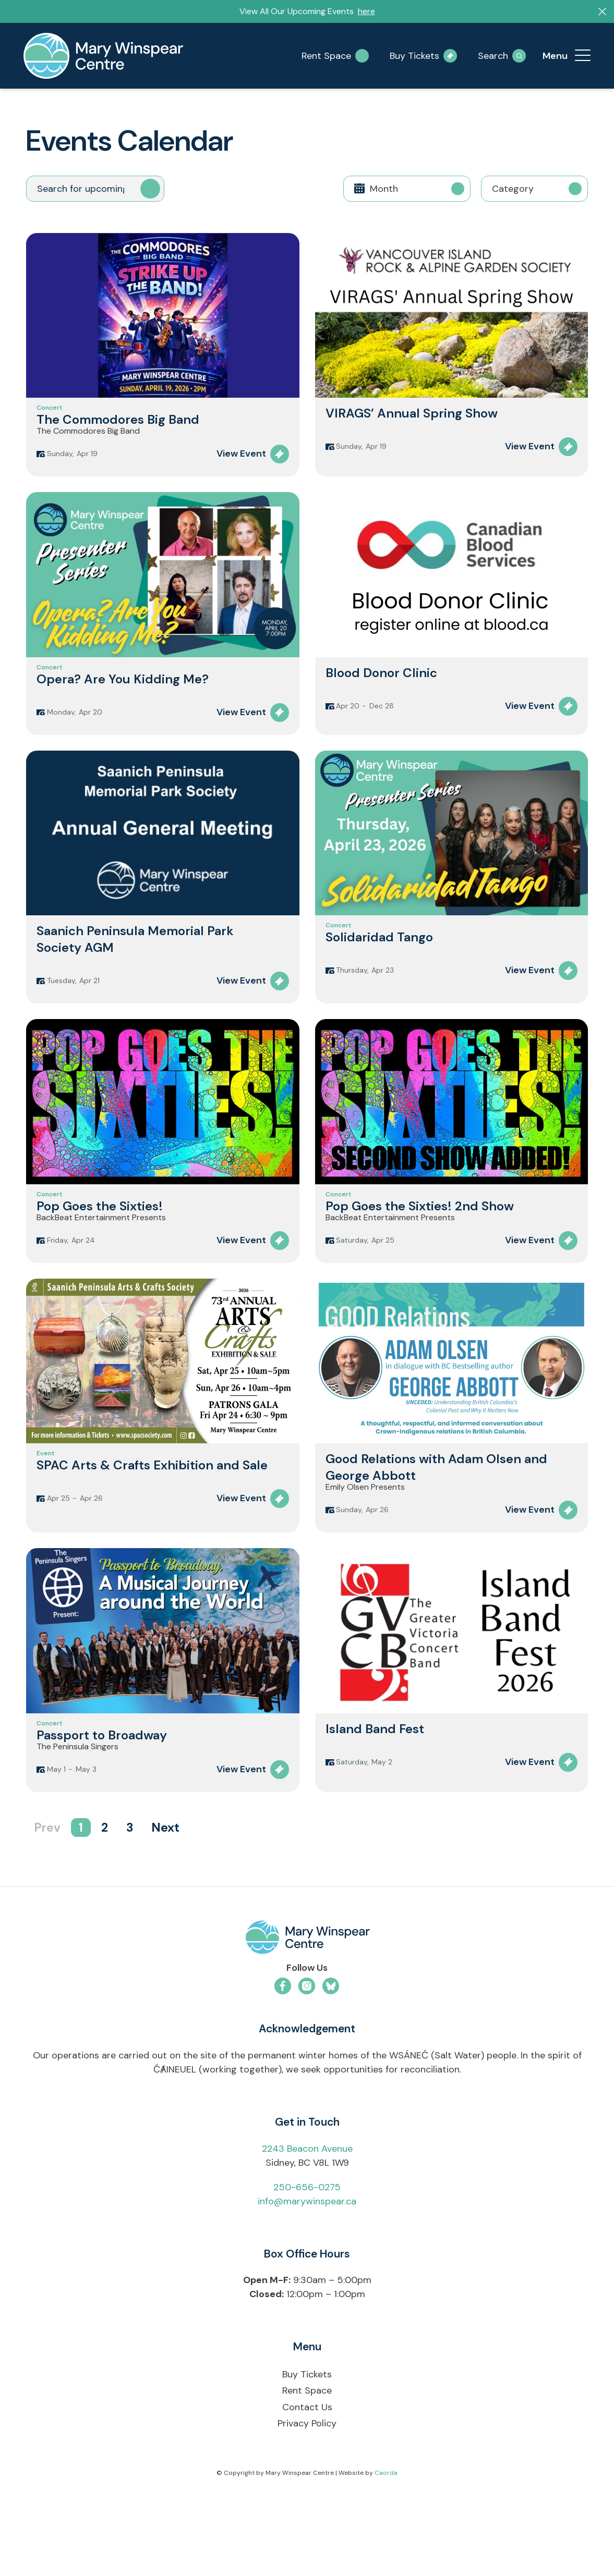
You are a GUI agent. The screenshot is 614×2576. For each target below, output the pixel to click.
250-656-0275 (307, 2254)
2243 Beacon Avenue (307, 2216)
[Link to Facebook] (283, 2053)
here (366, 11)
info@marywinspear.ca (307, 2268)
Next (165, 1895)
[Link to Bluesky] (331, 2053)
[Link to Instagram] (307, 2053)
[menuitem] (583, 56)
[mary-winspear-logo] (103, 56)
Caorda (386, 2540)
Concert (49, 412)
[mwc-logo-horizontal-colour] (307, 2006)
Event (45, 1500)
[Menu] (583, 56)
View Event (241, 470)
